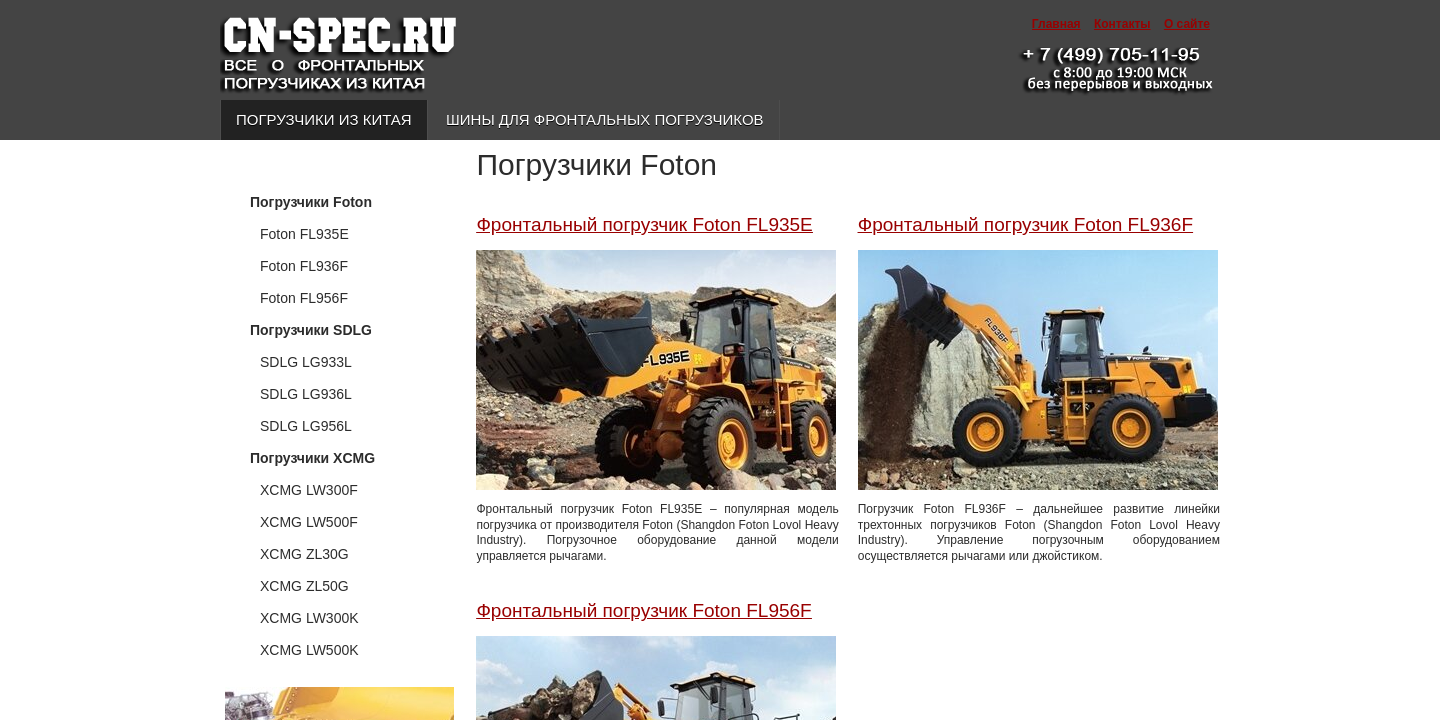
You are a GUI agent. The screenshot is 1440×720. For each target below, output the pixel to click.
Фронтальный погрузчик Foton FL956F (643, 610)
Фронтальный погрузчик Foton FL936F (1025, 224)
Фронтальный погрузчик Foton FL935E (644, 224)
